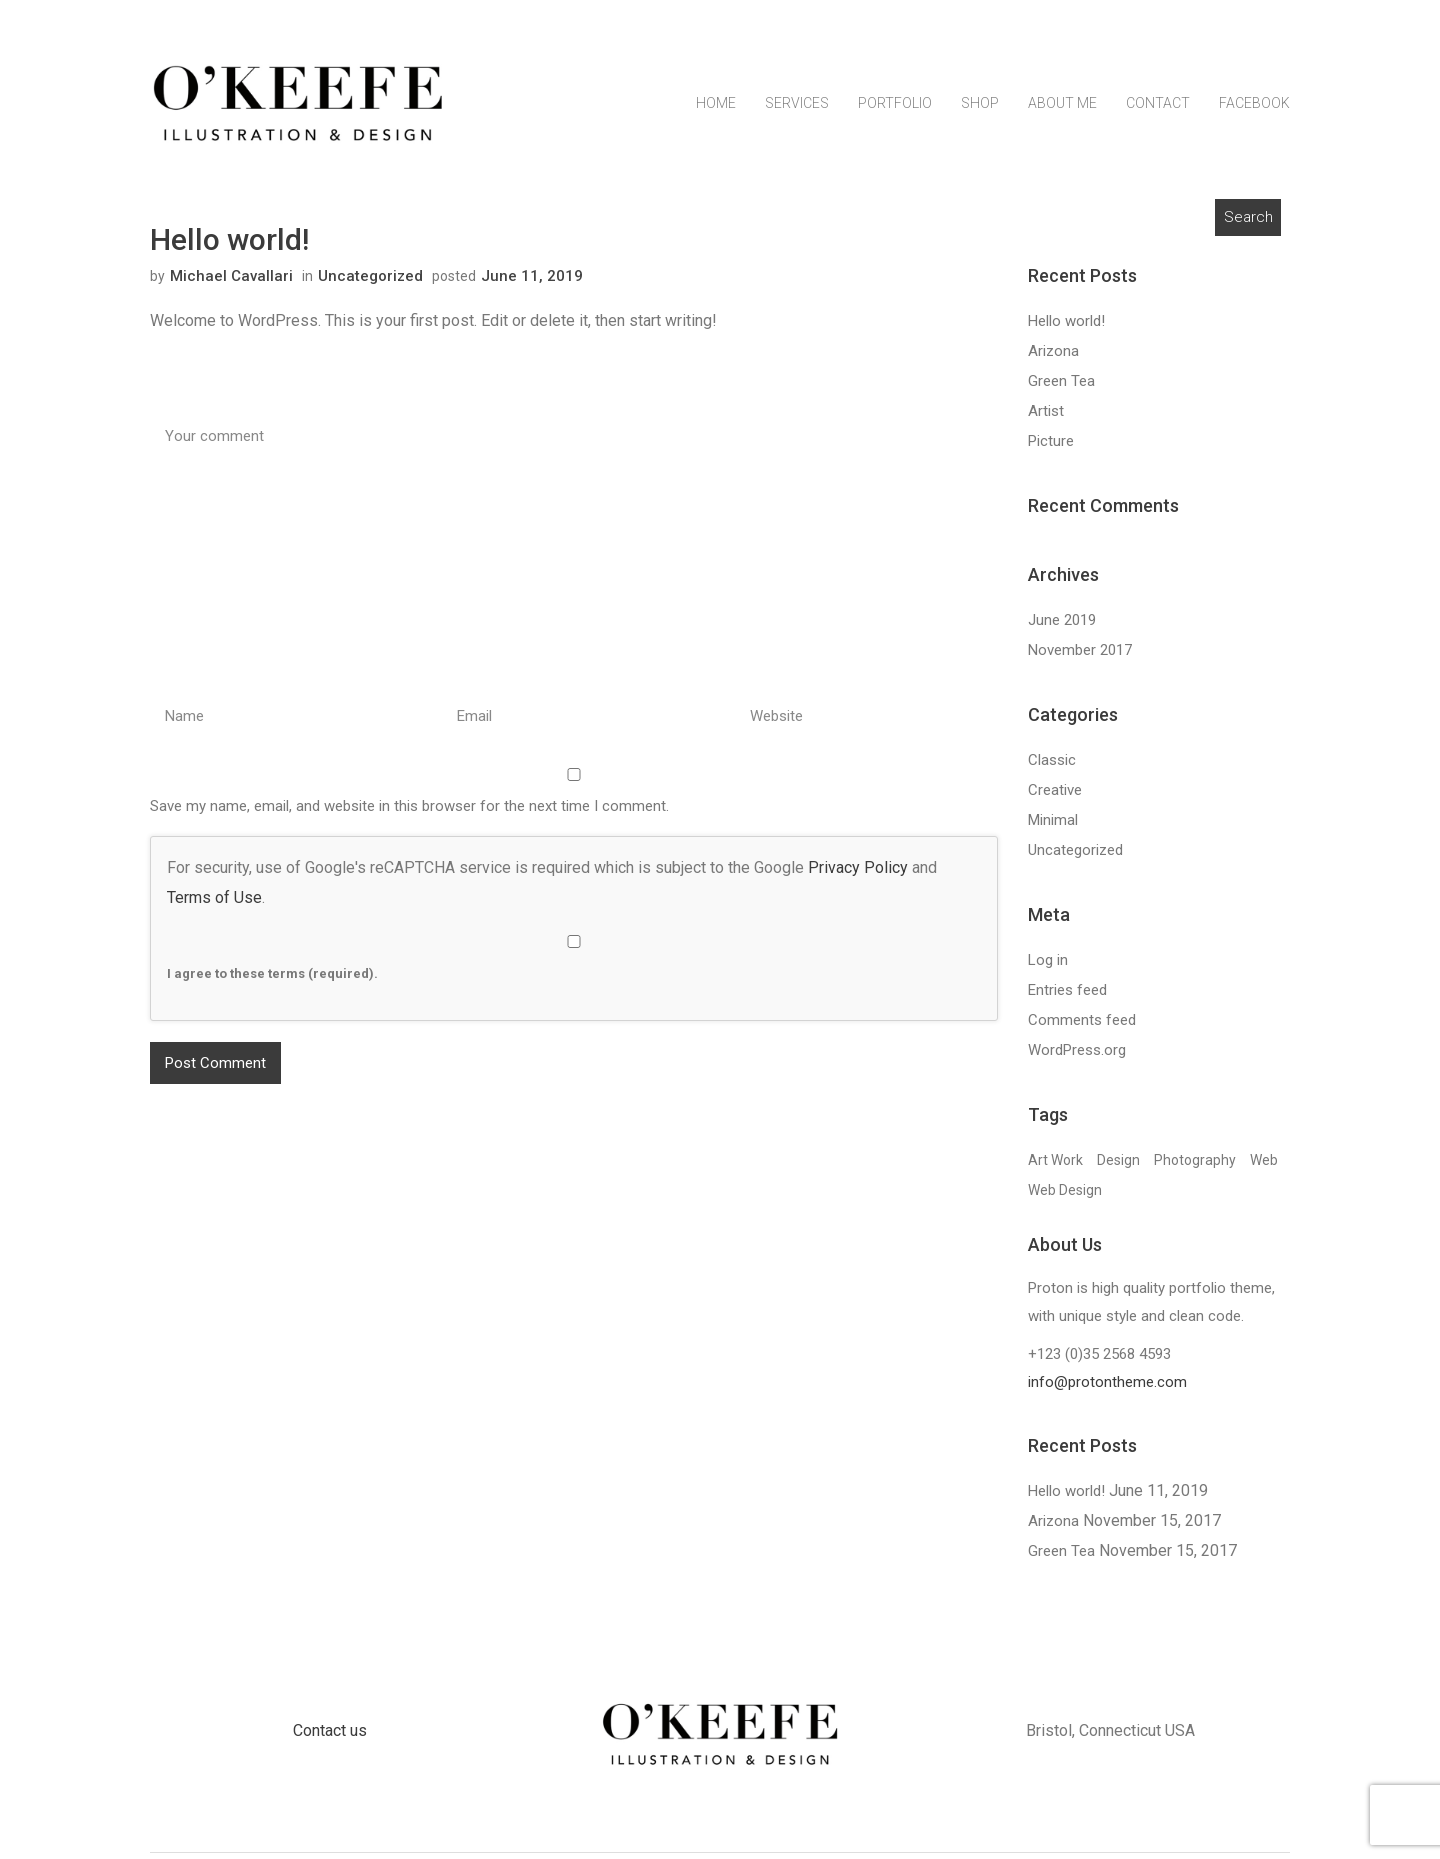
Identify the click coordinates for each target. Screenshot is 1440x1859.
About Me (1062, 117)
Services (797, 117)
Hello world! (1066, 327)
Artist (1046, 417)
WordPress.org (1077, 1056)
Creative (1055, 796)
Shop (980, 117)
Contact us (330, 1736)
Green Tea (1061, 387)
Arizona (1053, 357)
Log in (1048, 966)
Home (716, 117)
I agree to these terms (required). (574, 964)
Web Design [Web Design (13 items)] (1065, 1196)
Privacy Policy (858, 873)
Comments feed (1082, 1026)
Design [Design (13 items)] (1118, 1166)
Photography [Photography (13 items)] (1195, 1166)
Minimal (1053, 826)
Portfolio (895, 117)
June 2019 (1062, 626)
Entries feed (1067, 996)
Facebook (1254, 117)
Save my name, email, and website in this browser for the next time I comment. (409, 812)
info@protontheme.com (1107, 1389)
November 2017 (1080, 656)
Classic (1052, 766)
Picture (1051, 447)
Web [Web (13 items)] (1264, 1166)
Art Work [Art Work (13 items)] (1055, 1166)
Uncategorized (370, 282)
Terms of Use (214, 903)
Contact (1158, 117)
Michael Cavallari (231, 282)
